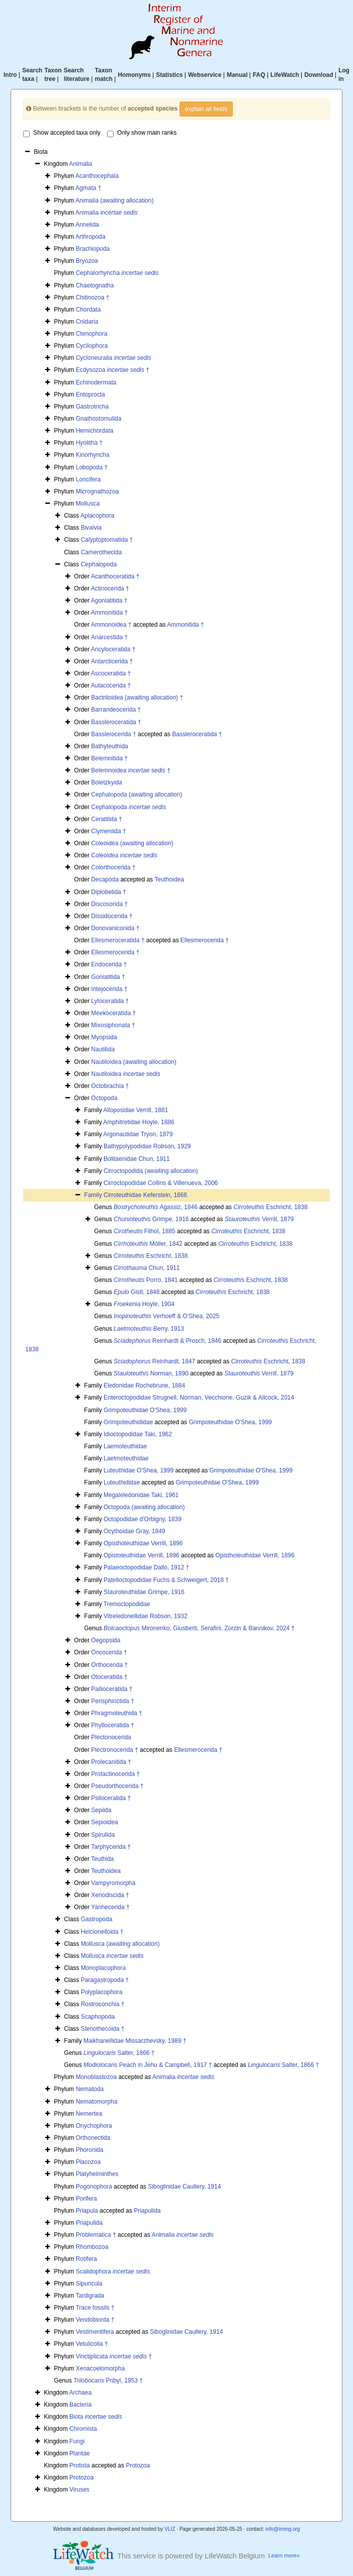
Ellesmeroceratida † (117, 940)
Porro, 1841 (146, 1279)
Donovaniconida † (115, 928)
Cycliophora (92, 345)
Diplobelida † (108, 892)
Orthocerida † (109, 1664)
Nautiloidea (125, 1073)
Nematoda (90, 2089)
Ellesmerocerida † (205, 940)
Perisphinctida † (112, 1701)
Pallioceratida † (111, 1689)
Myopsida (104, 1037)
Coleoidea (124, 855)
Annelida (87, 224)
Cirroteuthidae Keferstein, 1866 (145, 1195)
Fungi (76, 2441)
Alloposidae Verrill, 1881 (135, 1110)
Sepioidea (104, 1822)
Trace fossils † (94, 2307)
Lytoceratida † (110, 1001)
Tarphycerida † (111, 1846)
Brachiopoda (93, 248)
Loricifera (88, 479)
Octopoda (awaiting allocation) (144, 1507)
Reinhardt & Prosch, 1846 (167, 1340)
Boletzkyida (106, 782)
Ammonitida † (109, 612)
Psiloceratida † (111, 1798)
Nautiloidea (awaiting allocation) (133, 1061)
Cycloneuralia (113, 357)
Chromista (83, 2428)
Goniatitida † (108, 976)
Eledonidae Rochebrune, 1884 (144, 1385)
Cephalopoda (99, 564)
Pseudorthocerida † (117, 1786)
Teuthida (102, 1858)
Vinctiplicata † (114, 2356)
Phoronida (90, 2149)
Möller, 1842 (148, 1243)
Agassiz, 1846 (156, 1207)
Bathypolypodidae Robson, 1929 (147, 1146)
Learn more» (284, 2555)
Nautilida (103, 1049)
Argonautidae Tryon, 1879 (137, 1134)
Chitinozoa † (93, 297)
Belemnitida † (109, 758)
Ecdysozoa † (112, 369)
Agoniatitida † (109, 600)
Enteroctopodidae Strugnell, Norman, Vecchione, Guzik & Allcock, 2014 (199, 1397)
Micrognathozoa (97, 491)
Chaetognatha (95, 285)
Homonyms (134, 74)
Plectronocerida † (114, 1749)
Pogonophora (94, 2186)
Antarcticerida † (112, 661)
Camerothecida (101, 552)
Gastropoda (97, 1919)
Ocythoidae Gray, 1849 (134, 1531)
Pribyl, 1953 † (108, 2380)
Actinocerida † (110, 588)
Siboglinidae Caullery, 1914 (184, 2186)
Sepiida (101, 1810)
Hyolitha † (89, 442)
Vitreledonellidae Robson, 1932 (146, 1616)
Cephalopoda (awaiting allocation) (136, 794)
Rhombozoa (92, 2246)
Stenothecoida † (103, 2028)
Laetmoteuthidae (126, 1458)
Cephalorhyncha (117, 272)
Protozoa (138, 2465)
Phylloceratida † (112, 1725)
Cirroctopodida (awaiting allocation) (151, 1170)
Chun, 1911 (147, 1267)
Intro (10, 74)
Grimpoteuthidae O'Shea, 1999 (145, 1410)
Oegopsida (105, 1640)
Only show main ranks (141, 133)
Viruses (79, 2489)
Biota (95, 2416)
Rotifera (86, 2258)
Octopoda (104, 1098)
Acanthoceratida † (115, 576)
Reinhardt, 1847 (154, 1361)
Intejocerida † (109, 989)
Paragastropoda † (105, 1980)
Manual (237, 74)
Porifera (86, 2198)
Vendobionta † (95, 2319)
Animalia (80, 163)
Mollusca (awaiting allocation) (120, 1943)
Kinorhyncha (93, 454)
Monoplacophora (103, 1967)
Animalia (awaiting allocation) (114, 200)
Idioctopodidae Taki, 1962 (138, 1434)
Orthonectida (93, 2137)
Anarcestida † (109, 637)
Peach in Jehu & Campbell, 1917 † (147, 2064)
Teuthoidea (169, 879)
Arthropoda (90, 236)
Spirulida (103, 1834)
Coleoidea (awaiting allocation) (132, 843)
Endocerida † (109, 964)
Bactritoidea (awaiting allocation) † (137, 697)
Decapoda (105, 879)
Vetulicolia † (92, 2343)
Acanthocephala (97, 175)
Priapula (87, 2210)
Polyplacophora (102, 1992)
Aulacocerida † (111, 685)
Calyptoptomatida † (107, 539)
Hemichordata (95, 430)
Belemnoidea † (130, 770)
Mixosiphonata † (113, 1025)
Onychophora (94, 2125)
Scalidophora (113, 2271)
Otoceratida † (109, 1676)
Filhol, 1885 (144, 1231)
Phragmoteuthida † (116, 1713)
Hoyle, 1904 (144, 1304)
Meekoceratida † (113, 1013)
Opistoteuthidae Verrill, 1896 (142, 1555)
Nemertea (89, 2113)
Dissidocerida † (111, 916)
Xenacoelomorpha (100, 2368)
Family (94, 1195)
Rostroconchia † (103, 2004)
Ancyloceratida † (113, 649)
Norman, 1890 (151, 1373)
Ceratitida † (106, 819)
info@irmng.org (283, 2529)
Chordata (88, 309)
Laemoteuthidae (125, 1446)
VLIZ (169, 2529)
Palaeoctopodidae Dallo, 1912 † (146, 1567)
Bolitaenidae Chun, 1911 (136, 1158)
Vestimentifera (95, 2331)
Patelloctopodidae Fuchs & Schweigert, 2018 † (166, 1579)
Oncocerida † (109, 1652)
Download (318, 74)
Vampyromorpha (113, 1883)
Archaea (80, 2392)
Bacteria (80, 2404)
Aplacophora (97, 515)
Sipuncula (89, 2283)
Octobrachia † (110, 1085)
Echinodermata (96, 382)
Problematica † (96, 2234)
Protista (79, 2465)
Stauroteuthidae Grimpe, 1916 (144, 1592)
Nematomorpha (97, 2101)
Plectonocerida (111, 1737)
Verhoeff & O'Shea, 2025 (166, 1316)
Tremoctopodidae (127, 1604)
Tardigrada (89, 2295)
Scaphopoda (98, 2016)
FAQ (259, 74)
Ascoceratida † (111, 673)
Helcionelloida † (102, 1931)
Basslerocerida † (113, 734)
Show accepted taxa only (61, 133)
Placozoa (88, 2161)
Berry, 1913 (149, 1328)
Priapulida (147, 2210)
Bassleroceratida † (116, 722)
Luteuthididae (122, 1482)
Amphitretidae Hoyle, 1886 (138, 1122)
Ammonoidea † (111, 624)
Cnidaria (87, 321)
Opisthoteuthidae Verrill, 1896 (143, 1543)
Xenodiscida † (110, 1895)
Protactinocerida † (115, 1773)
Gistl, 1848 (136, 1292)
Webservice (205, 74)
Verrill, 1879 (259, 1219)
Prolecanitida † (111, 1761)
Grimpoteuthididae (128, 1422)
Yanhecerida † (110, 1907)
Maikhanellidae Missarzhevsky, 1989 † (135, 2040)
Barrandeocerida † (116, 709)
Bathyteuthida (109, 746)
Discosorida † (109, 904)
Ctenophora (92, 333)
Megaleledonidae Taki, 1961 (141, 1495)
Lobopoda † (92, 467)
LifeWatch (285, 74)
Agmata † (88, 187)
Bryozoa (87, 260)
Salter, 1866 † (118, 2052)
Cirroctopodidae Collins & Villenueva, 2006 (161, 1182)
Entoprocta (90, 394)
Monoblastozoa (96, 2076)
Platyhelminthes (97, 2173)
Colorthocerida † (113, 867)
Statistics (169, 74)
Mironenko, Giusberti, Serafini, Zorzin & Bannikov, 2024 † (199, 1628)
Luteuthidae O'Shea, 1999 (138, 1470)
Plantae (79, 2453)
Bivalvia (91, 527)
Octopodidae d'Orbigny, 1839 (143, 1519)
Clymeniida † (108, 831)
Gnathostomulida (99, 418)
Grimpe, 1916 (151, 1219)
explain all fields (206, 109)
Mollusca (88, 503)
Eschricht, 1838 (270, 1207)
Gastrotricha (92, 406)
